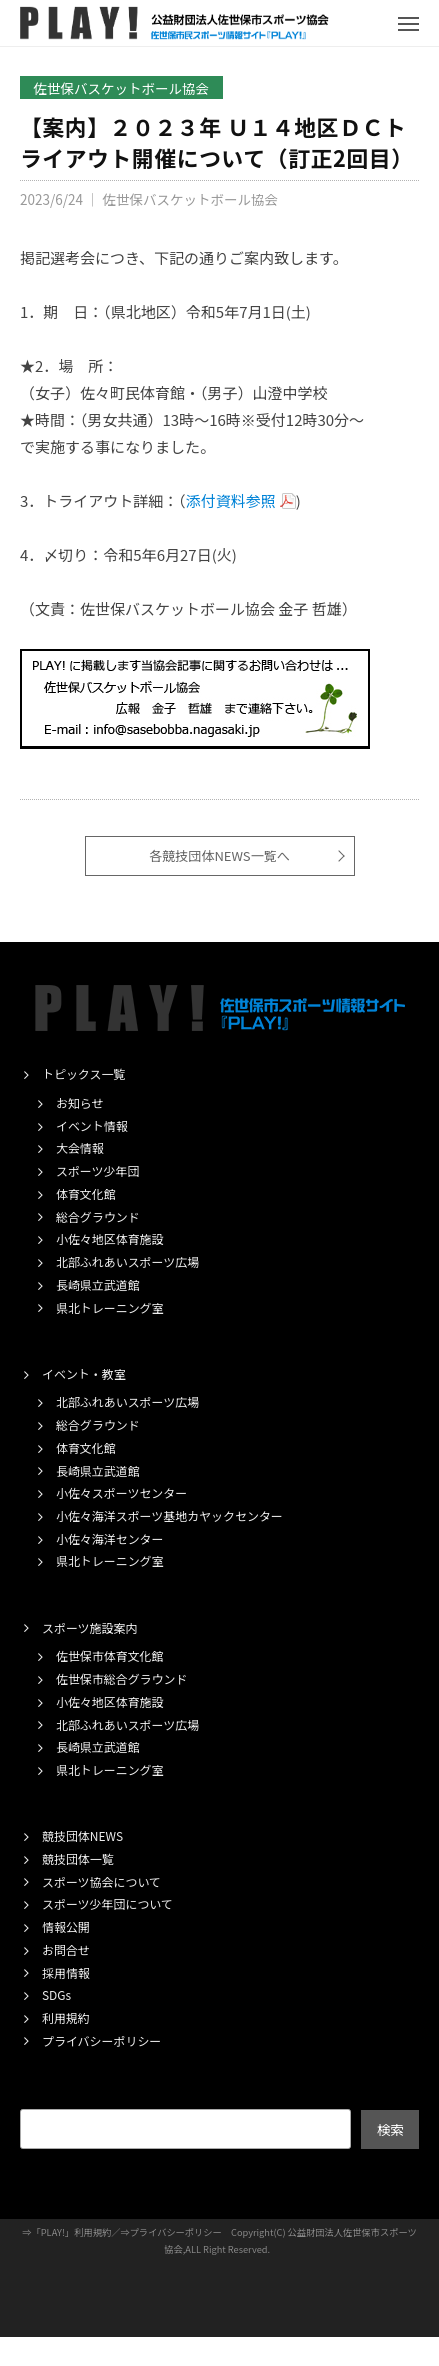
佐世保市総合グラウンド (121, 1678)
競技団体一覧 (78, 1858)
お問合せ (66, 1949)
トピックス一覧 (83, 1073)
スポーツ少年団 (97, 1170)
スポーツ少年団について (107, 1903)
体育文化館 (86, 1193)
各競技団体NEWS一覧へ (219, 855)
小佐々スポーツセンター (121, 1492)
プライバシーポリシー (101, 2040)
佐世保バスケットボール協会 (122, 88)
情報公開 (66, 1926)
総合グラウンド (98, 1216)
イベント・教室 (84, 1373)
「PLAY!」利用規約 (72, 2232)
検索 (390, 2129)
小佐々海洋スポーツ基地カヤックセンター (169, 1515)
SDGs (56, 1994)
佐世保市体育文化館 (110, 1655)
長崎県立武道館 (98, 1284)
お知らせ (80, 1102)
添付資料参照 (231, 500)
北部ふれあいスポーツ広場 (127, 1261)
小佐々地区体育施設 (110, 1238)
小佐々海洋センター (110, 1538)
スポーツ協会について (101, 1881)
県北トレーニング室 (110, 1307)
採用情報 (66, 1972)
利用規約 (66, 2017)
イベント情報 (92, 1125)
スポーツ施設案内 (89, 1627)
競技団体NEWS (82, 1835)
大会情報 (80, 1147)
